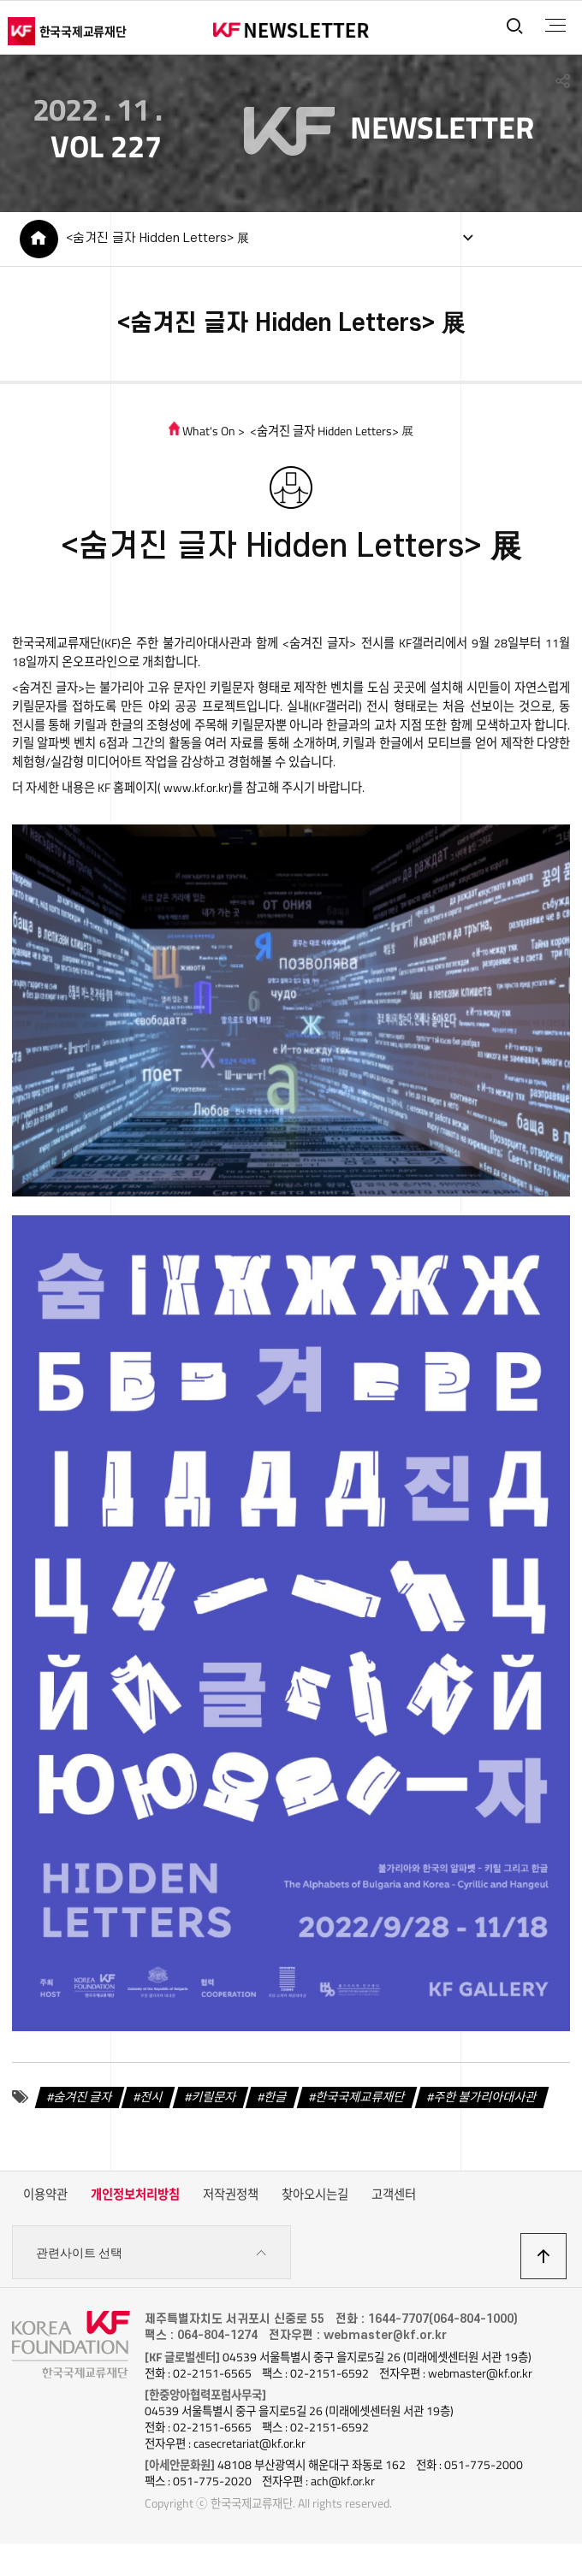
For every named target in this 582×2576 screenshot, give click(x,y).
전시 (151, 2097)
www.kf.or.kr (195, 788)
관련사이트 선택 (151, 2254)
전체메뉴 (555, 25)
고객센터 (393, 2194)
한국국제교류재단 (360, 2097)
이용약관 (45, 2194)
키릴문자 (214, 2097)
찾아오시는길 (315, 2194)
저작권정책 (230, 2194)
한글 (275, 2097)
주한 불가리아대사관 (485, 2097)
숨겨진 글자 (83, 2097)
